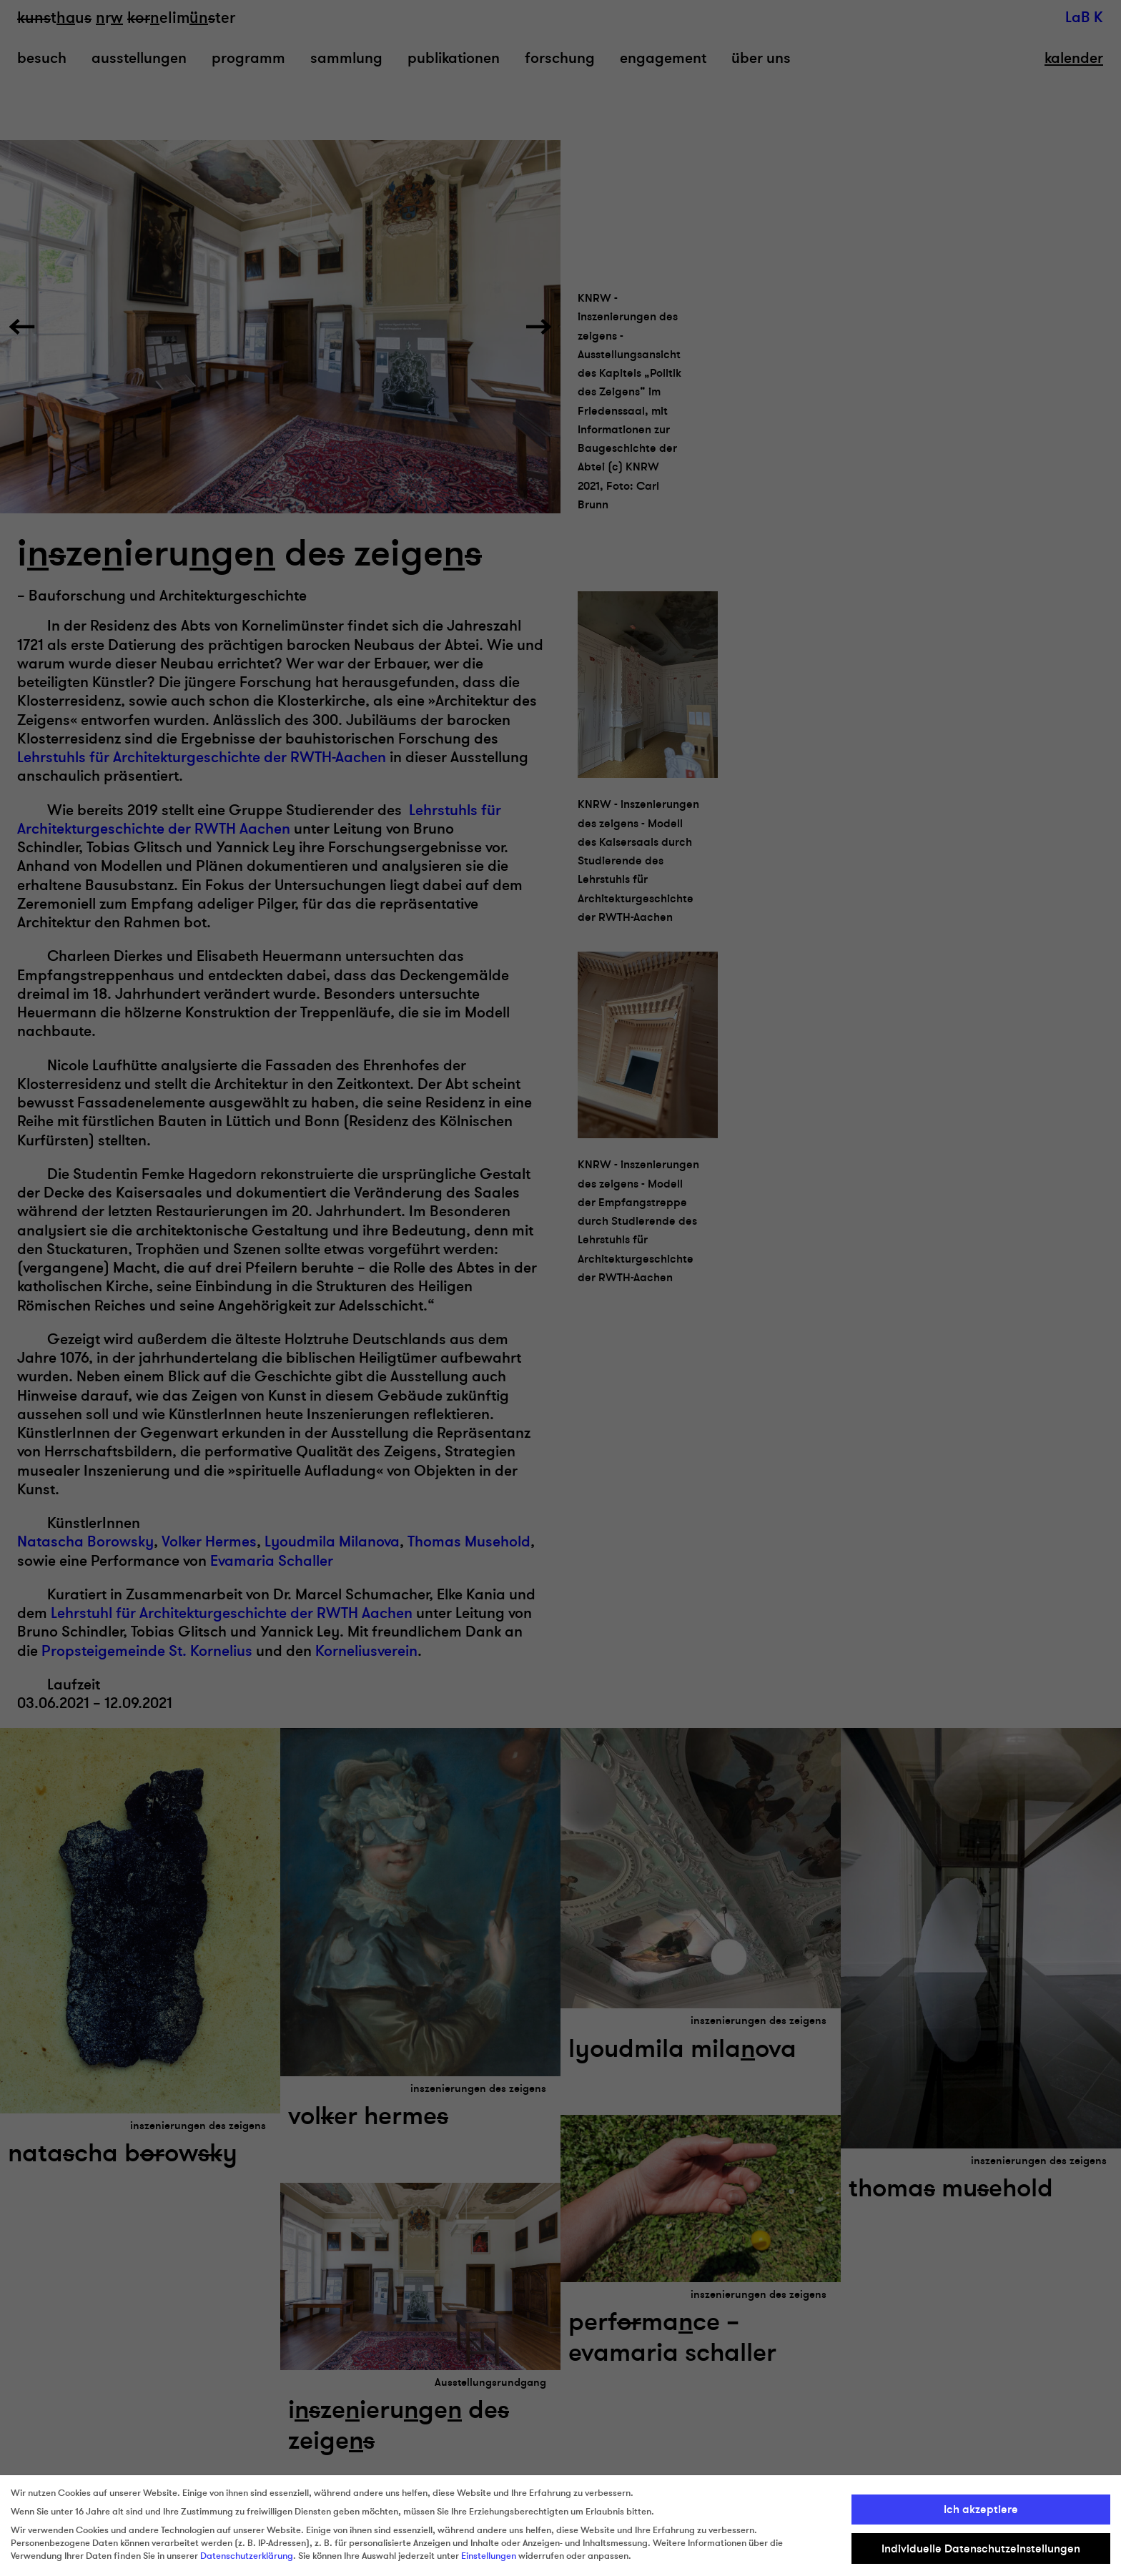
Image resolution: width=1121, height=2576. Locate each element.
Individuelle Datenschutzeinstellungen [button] (981, 2549)
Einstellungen (488, 2556)
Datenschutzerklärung (246, 2556)
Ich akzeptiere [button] (981, 2509)
